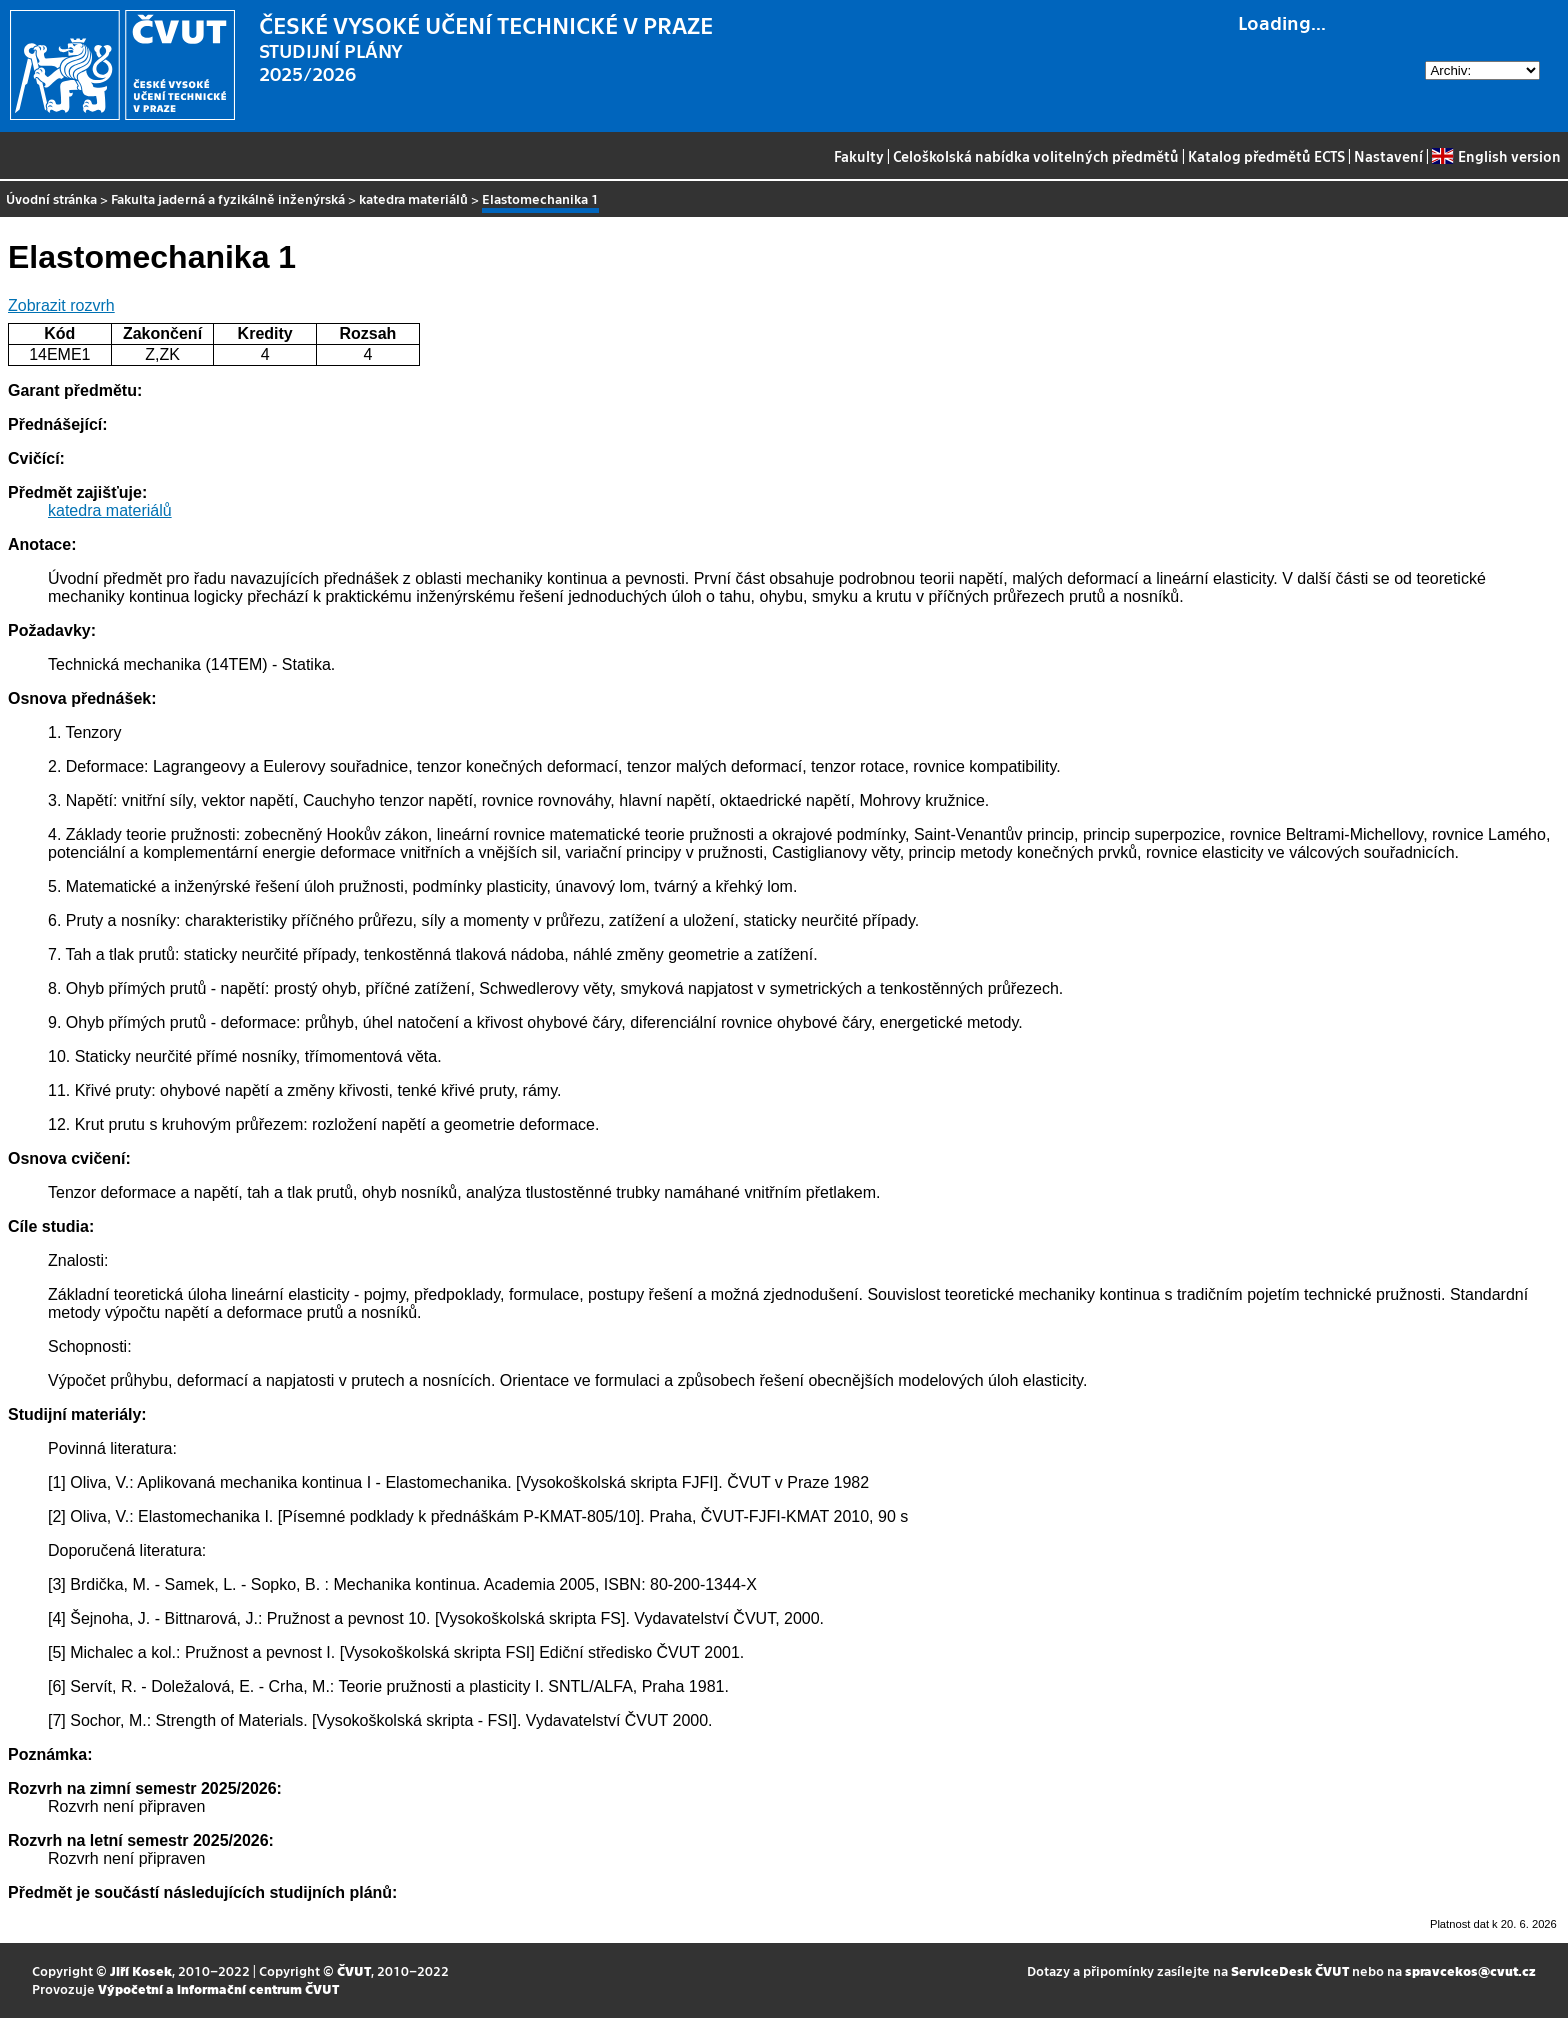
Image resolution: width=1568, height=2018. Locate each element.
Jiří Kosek (141, 1970)
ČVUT (354, 1970)
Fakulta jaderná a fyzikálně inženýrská (228, 198)
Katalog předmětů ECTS (1266, 156)
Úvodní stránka (51, 198)
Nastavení (1388, 156)
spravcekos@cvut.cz (1470, 1970)
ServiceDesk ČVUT (1290, 1970)
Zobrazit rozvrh (61, 305)
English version (1496, 156)
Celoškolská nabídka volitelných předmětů (1036, 156)
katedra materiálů (413, 198)
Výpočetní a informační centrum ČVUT (218, 1988)
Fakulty (859, 156)
